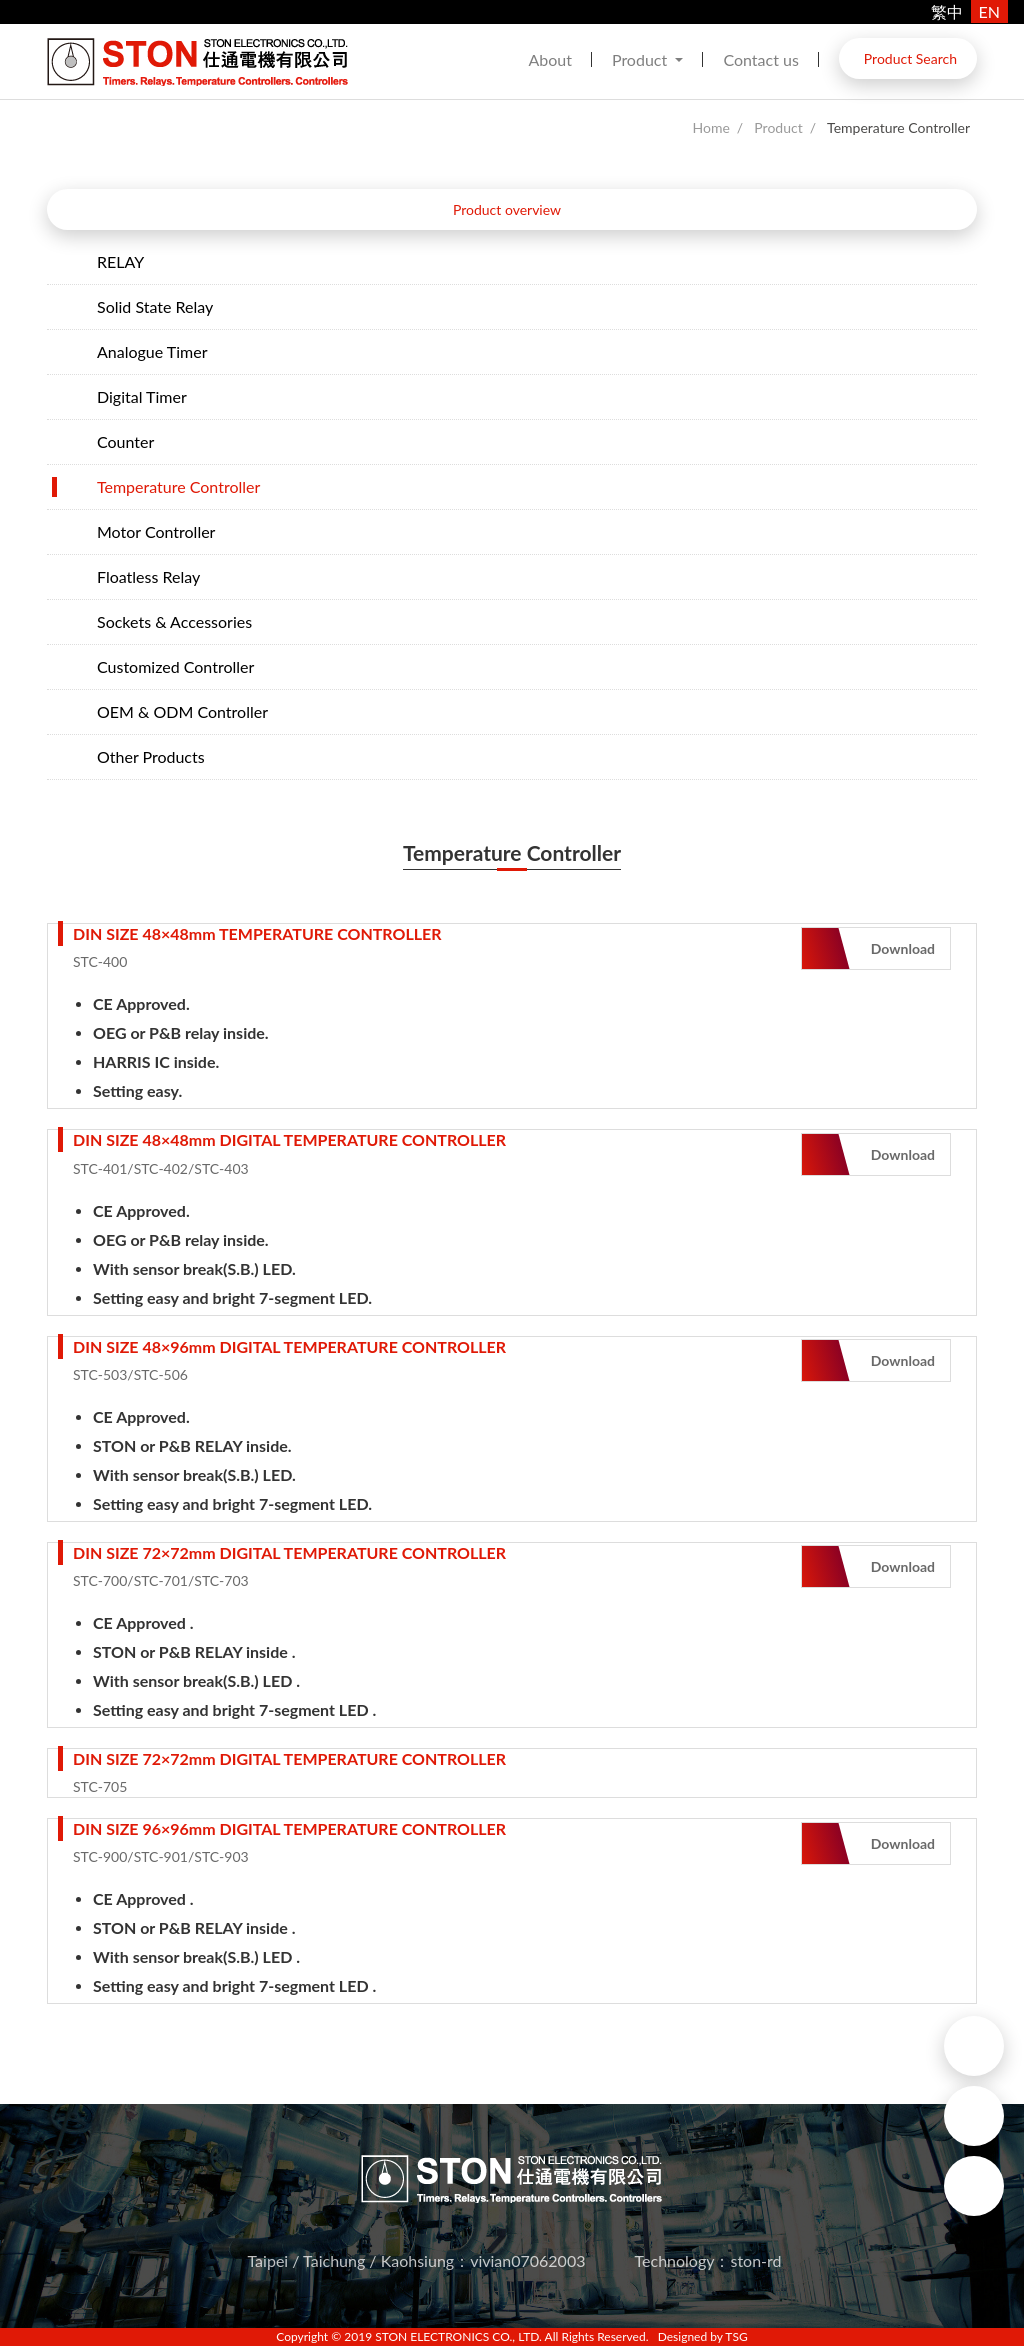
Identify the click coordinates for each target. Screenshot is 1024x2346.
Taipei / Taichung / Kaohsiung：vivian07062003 (417, 2260)
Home (711, 127)
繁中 (947, 11)
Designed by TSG (703, 2336)
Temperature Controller (898, 127)
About (550, 59)
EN (989, 11)
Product (641, 59)
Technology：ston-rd (708, 2260)
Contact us (760, 59)
